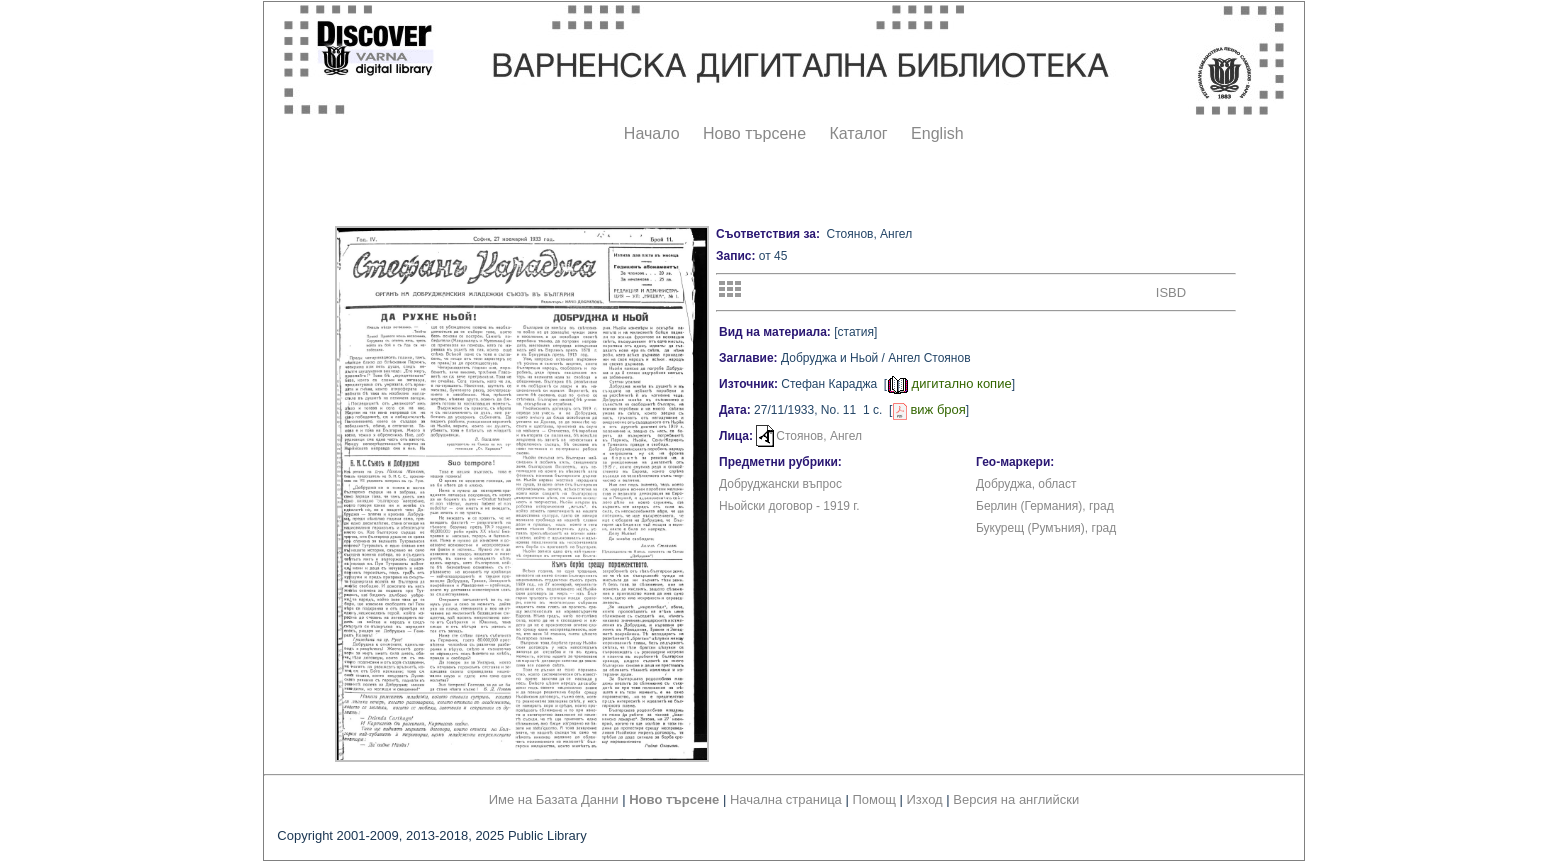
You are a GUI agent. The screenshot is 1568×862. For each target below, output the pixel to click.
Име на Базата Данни (554, 799)
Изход (925, 799)
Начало (652, 133)
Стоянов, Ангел (819, 436)
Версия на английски (1016, 799)
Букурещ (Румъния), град (1046, 528)
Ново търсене (754, 133)
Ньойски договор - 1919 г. (789, 506)
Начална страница (786, 799)
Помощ (873, 799)
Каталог (858, 133)
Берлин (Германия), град (1045, 506)
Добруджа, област (1026, 484)
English (937, 133)
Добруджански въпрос (780, 484)
